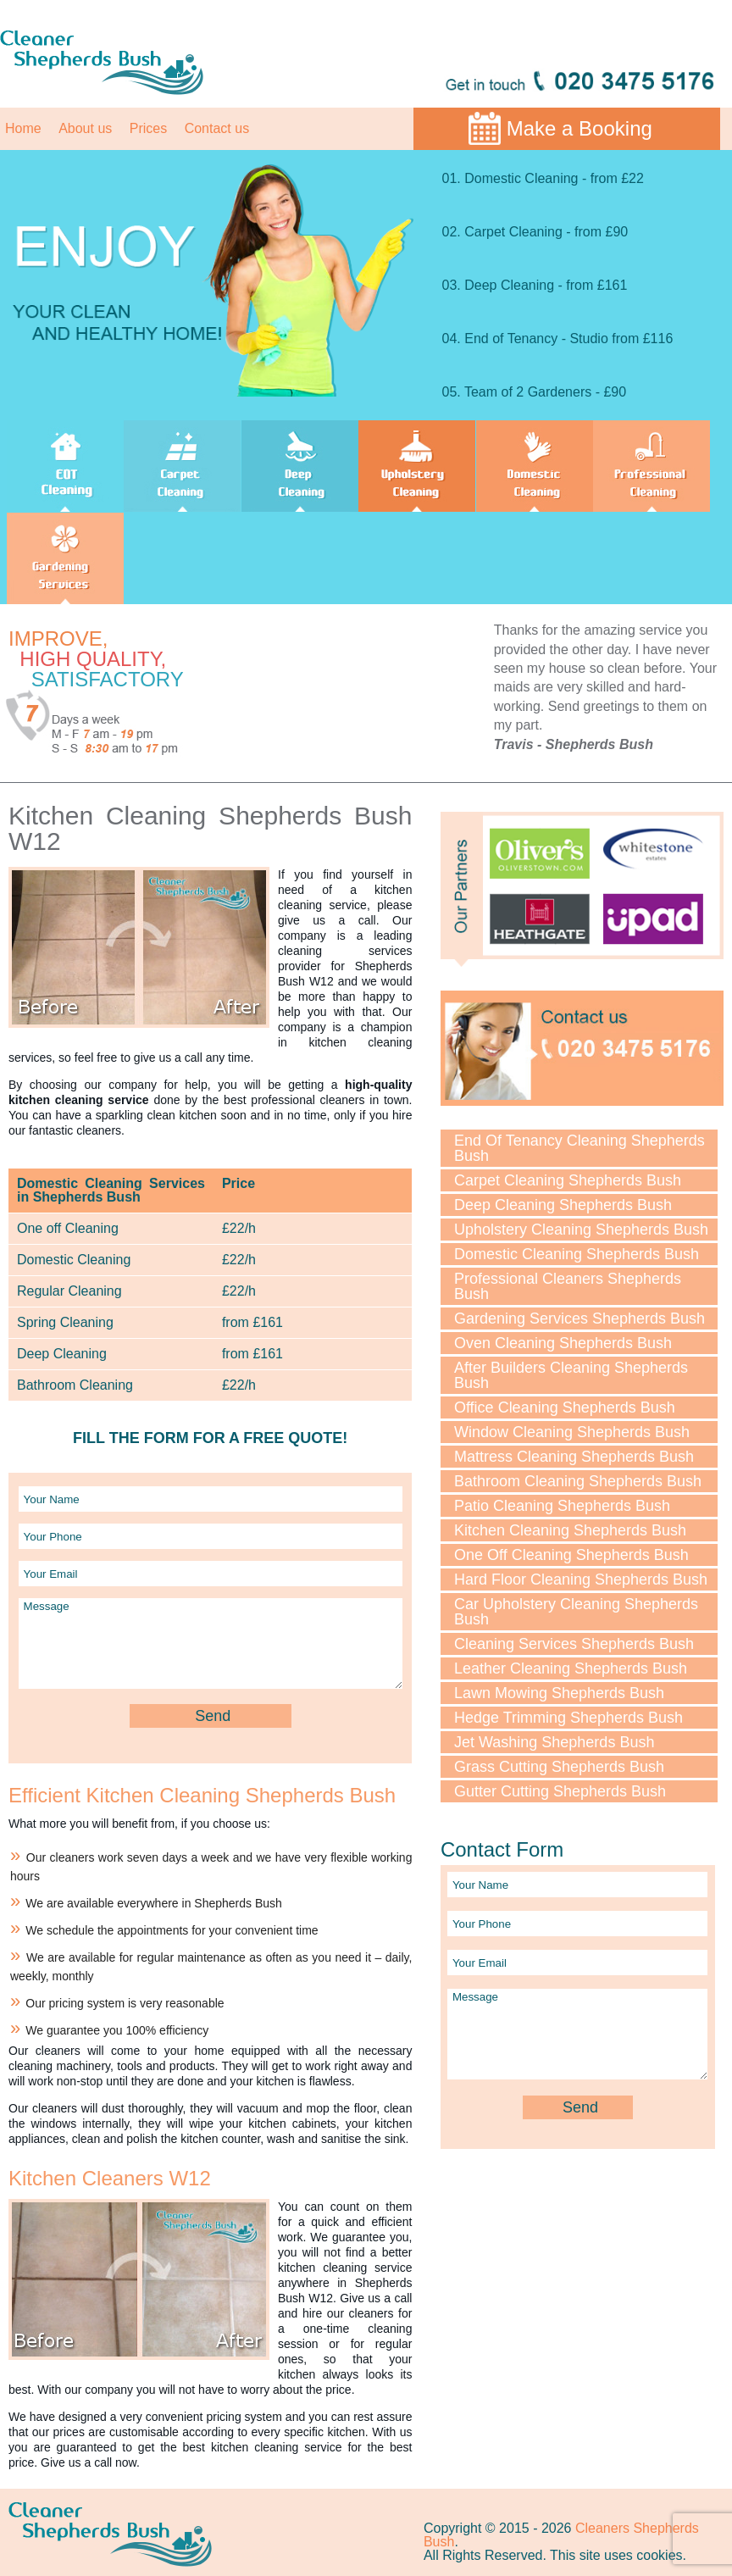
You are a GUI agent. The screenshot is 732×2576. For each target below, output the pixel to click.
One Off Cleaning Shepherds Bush (571, 1554)
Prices (148, 128)
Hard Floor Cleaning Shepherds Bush (580, 1579)
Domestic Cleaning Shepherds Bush (576, 1254)
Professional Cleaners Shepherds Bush (567, 1286)
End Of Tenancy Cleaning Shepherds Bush (579, 1148)
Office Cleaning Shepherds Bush (564, 1407)
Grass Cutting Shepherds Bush (559, 1766)
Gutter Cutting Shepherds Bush (560, 1791)
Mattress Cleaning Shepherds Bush (574, 1456)
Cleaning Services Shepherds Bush (574, 1643)
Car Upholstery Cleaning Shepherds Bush (576, 1612)
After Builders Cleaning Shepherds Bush (571, 1375)
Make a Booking (579, 128)
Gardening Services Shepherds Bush (579, 1318)
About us (85, 128)
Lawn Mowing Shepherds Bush (559, 1693)
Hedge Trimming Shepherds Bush (568, 1717)
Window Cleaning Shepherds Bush (572, 1432)
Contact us (217, 128)
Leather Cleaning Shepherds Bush (570, 1668)
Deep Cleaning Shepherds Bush (563, 1204)
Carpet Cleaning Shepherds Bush (567, 1180)
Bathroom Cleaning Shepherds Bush (578, 1481)
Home (23, 128)
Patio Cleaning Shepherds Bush (562, 1505)
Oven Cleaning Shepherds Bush (563, 1343)
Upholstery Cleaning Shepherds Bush (581, 1229)
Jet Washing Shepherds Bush (554, 1742)
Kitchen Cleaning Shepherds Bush (570, 1530)
